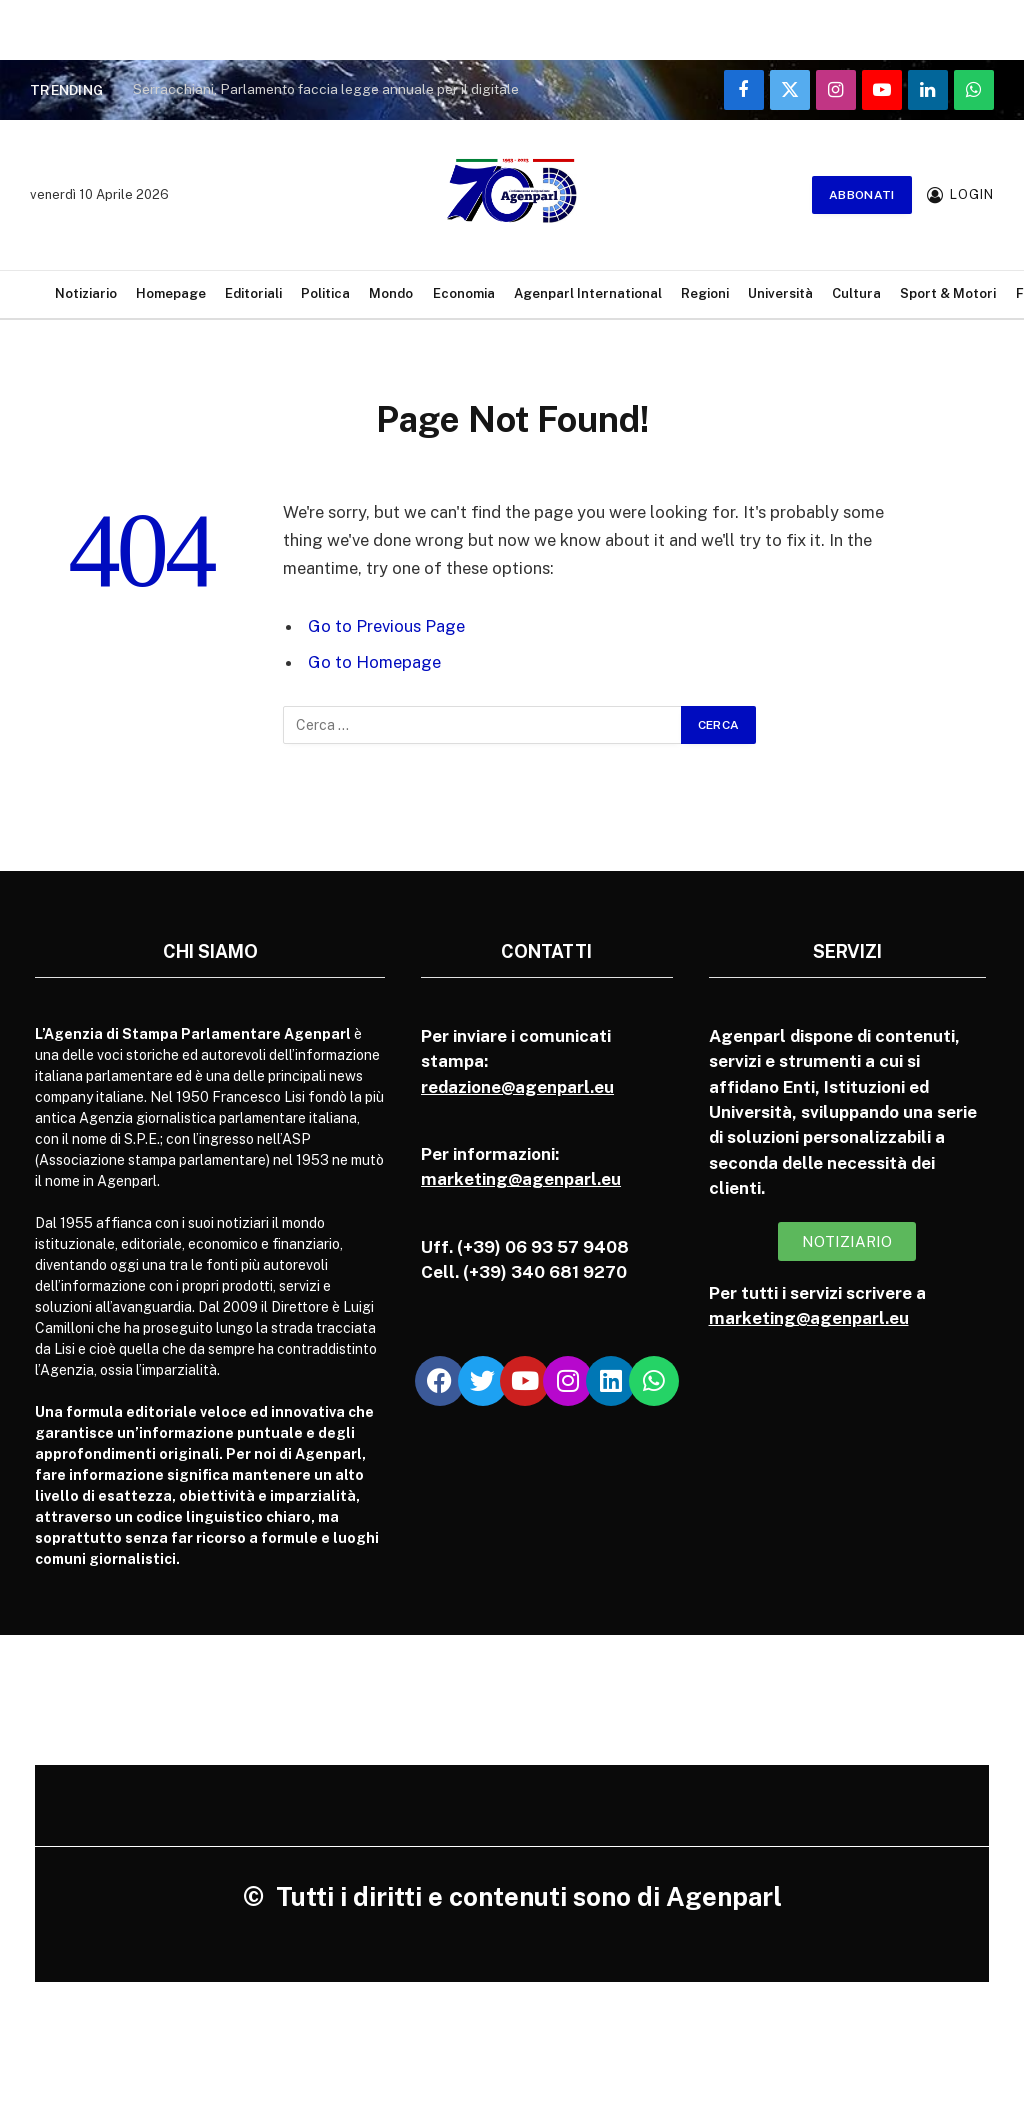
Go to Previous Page (386, 626)
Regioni (705, 293)
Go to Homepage (374, 662)
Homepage (171, 293)
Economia (464, 293)
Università (780, 293)
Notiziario (86, 293)
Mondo (391, 293)
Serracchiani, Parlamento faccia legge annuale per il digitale (326, 89)
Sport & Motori (948, 293)
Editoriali (253, 293)
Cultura (856, 293)
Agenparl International (588, 293)
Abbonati (862, 195)
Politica (325, 293)
